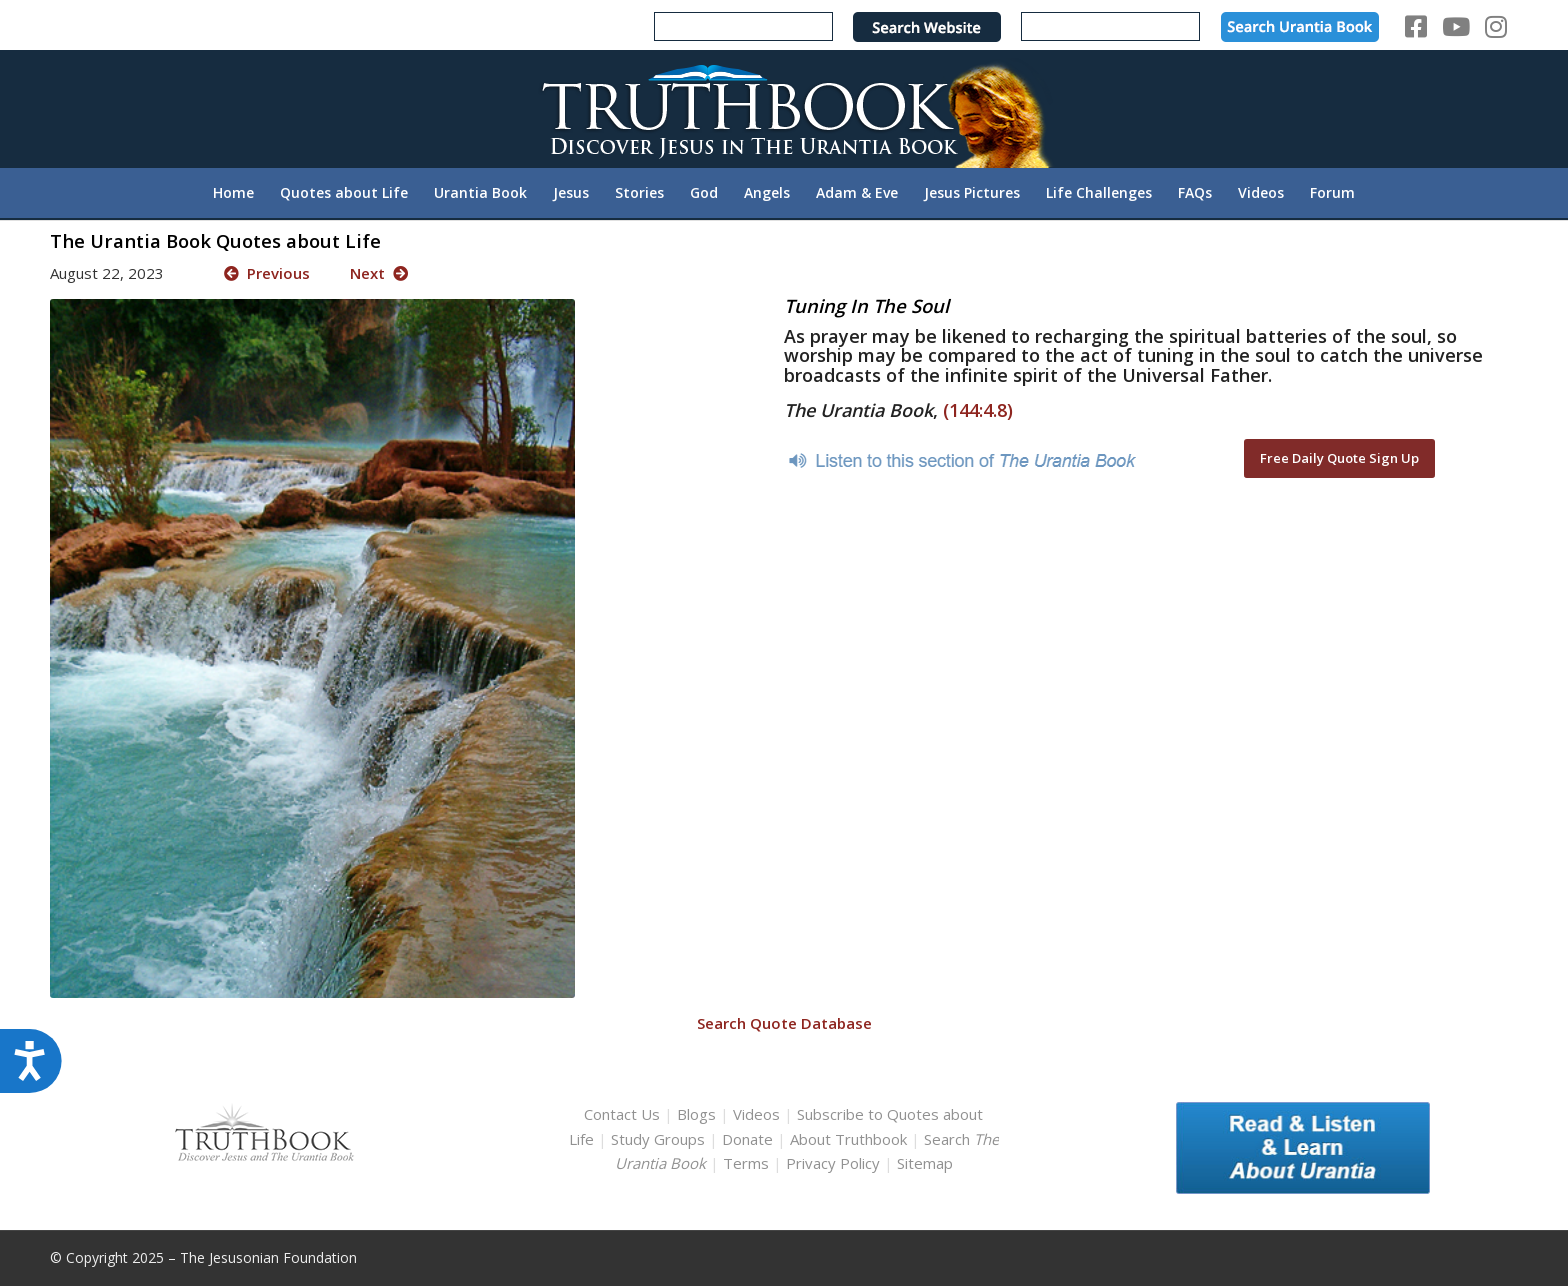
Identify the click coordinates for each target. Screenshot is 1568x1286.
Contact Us (622, 1114)
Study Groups (660, 1139)
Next (379, 273)
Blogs (696, 1114)
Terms (746, 1163)
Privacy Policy (833, 1163)
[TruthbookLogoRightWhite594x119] (784, 108)
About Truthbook (848, 1139)
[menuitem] (233, 193)
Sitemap (925, 1163)
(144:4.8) (978, 410)
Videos (756, 1114)
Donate (747, 1139)
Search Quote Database (784, 1023)
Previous (267, 273)
